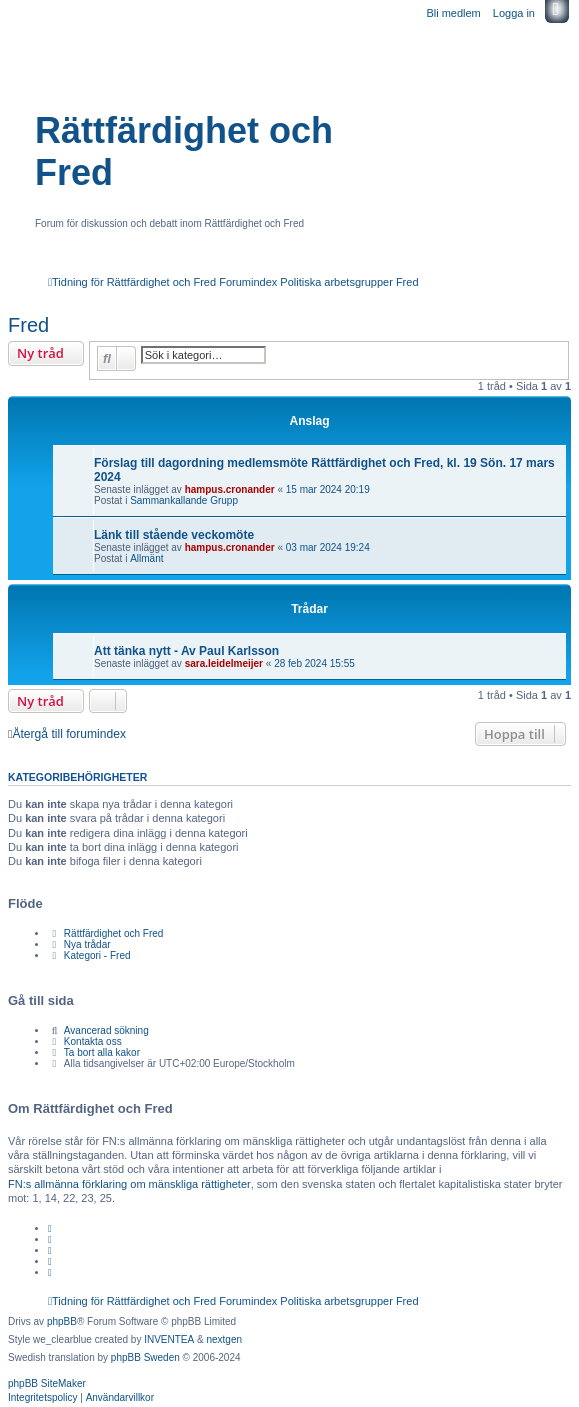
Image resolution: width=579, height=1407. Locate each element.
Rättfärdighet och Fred (184, 151)
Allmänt (146, 558)
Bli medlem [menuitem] (453, 13)
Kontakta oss (93, 1041)
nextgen (224, 1339)
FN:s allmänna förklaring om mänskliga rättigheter (129, 1184)
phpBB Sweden (145, 1357)
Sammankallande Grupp (184, 500)
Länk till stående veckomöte (174, 535)
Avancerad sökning (106, 1030)
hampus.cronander (230, 489)
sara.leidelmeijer (224, 663)
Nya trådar (87, 944)
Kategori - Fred (97, 955)
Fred (28, 325)
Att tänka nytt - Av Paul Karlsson (186, 651)
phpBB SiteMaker (47, 1383)
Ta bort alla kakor (102, 1052)
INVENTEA (169, 1339)
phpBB (62, 1321)
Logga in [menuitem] (514, 13)
